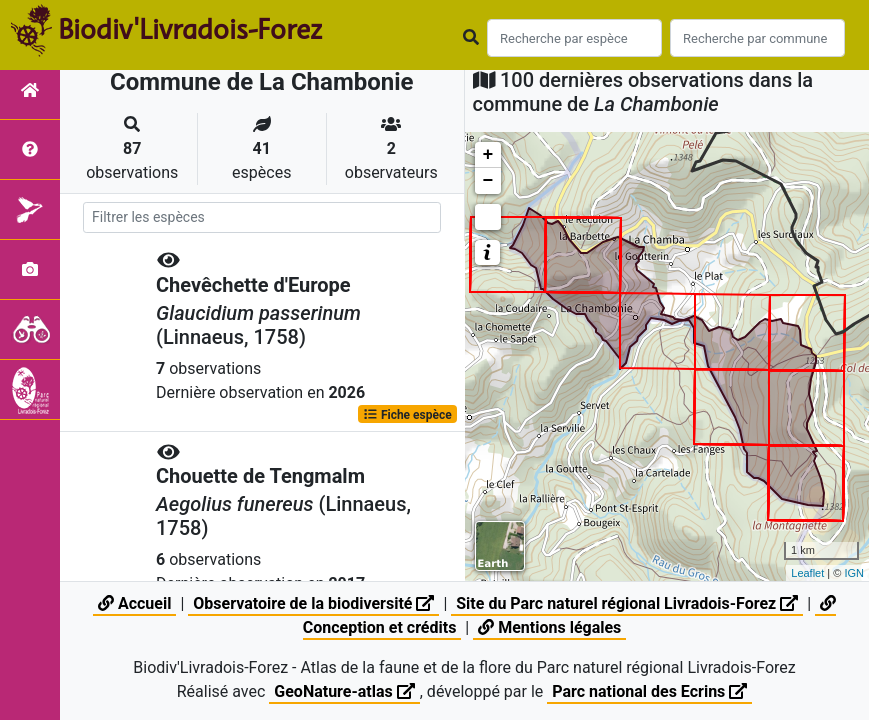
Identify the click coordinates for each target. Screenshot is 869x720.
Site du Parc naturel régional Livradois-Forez (627, 603)
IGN (854, 573)
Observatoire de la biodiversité (313, 603)
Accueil (134, 603)
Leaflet (807, 573)
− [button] (488, 181)
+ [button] (488, 155)
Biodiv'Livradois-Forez (190, 29)
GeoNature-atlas (344, 691)
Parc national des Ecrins (649, 691)
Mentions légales (549, 627)
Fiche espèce (407, 414)
